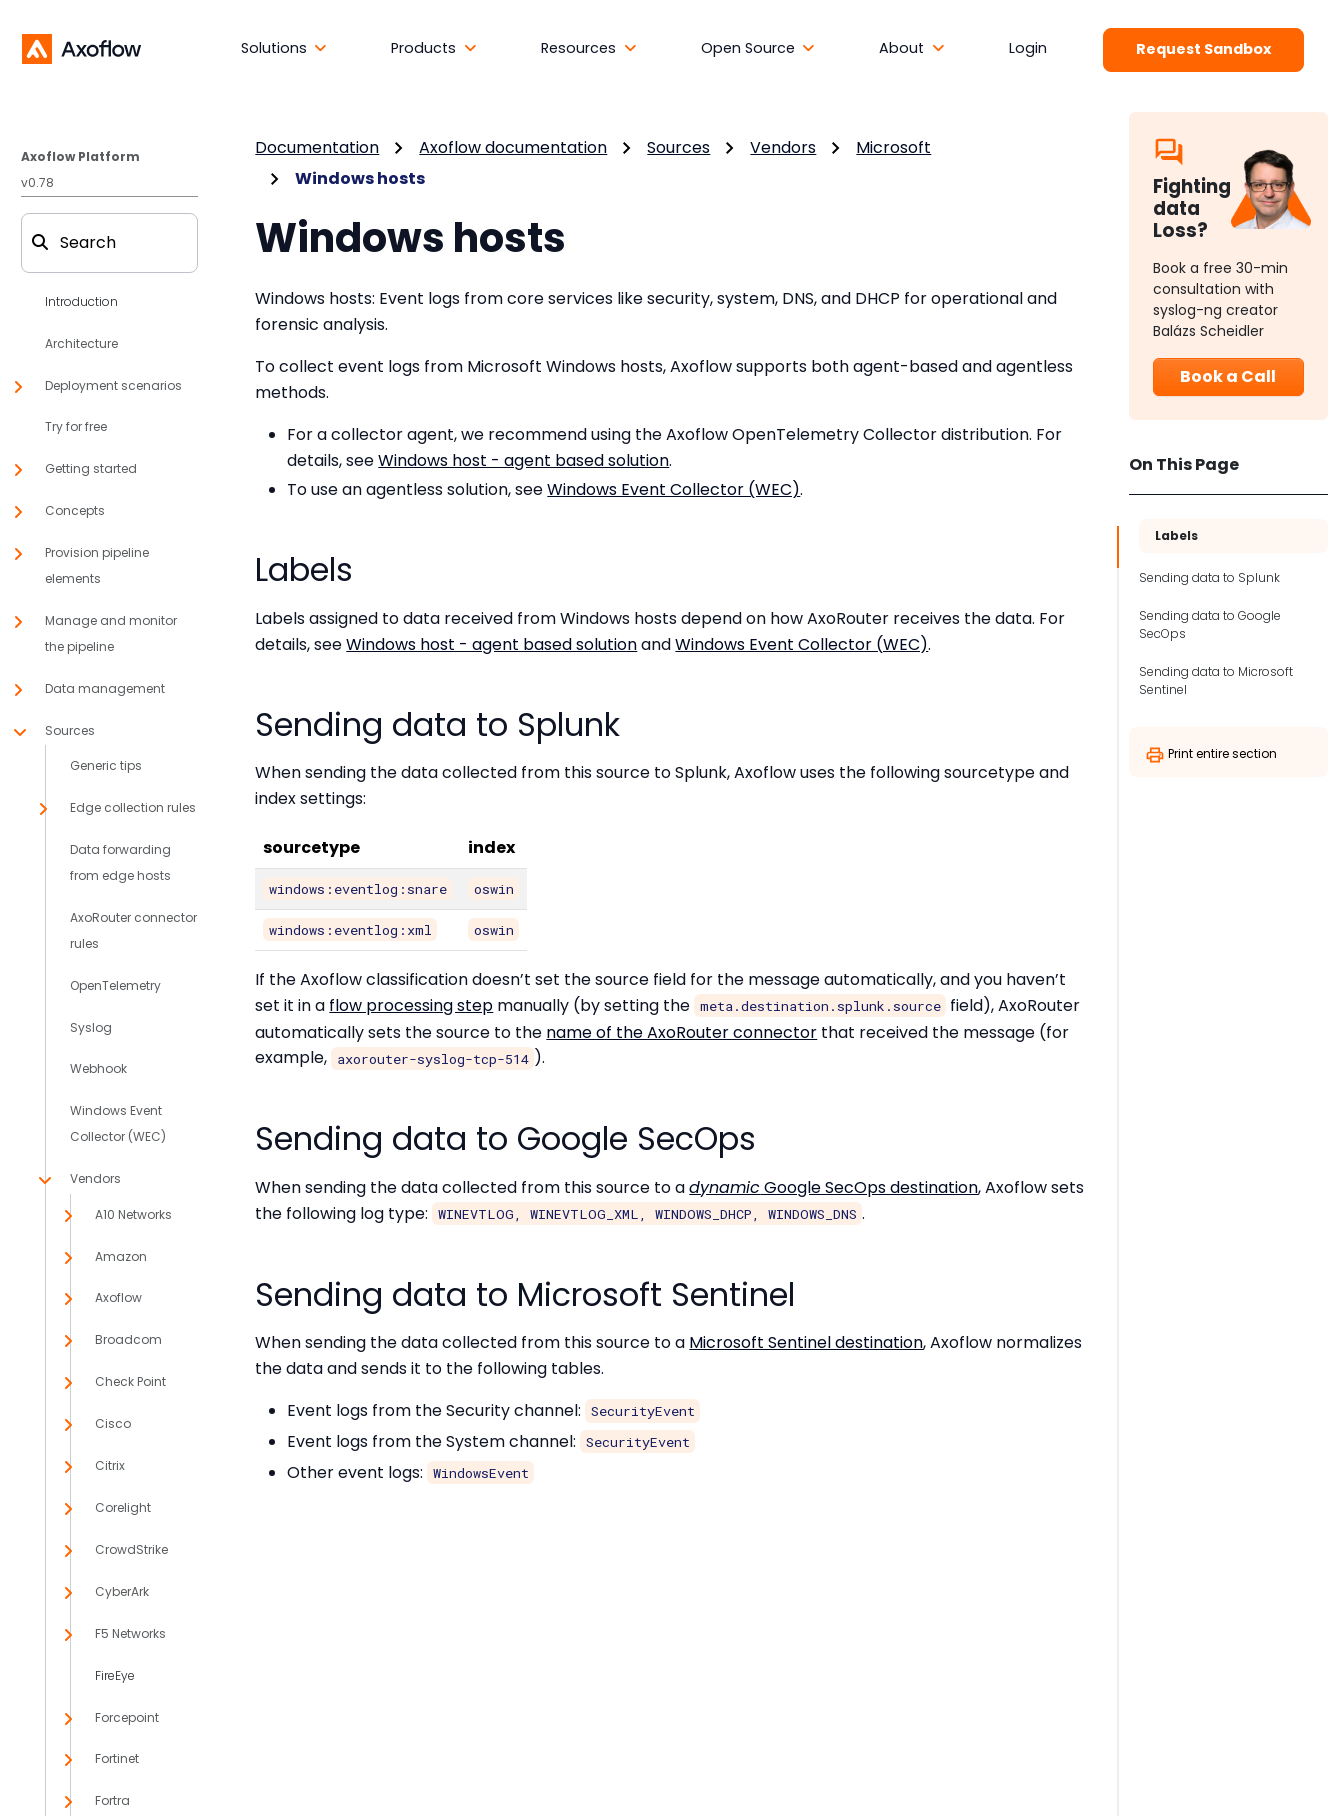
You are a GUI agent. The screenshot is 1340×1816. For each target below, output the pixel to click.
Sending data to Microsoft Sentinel (1216, 680)
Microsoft (893, 147)
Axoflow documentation (513, 147)
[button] (284, 49)
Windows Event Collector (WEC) (673, 489)
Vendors (783, 147)
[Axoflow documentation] (81, 48)
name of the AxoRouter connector (681, 1032)
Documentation (317, 147)
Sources (678, 147)
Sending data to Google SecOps (1210, 624)
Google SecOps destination (833, 1187)
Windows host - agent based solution (523, 460)
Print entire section (1211, 755)
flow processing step (411, 1005)
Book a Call (1228, 376)
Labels (1176, 535)
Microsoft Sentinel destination (806, 1342)
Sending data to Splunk (1209, 577)
